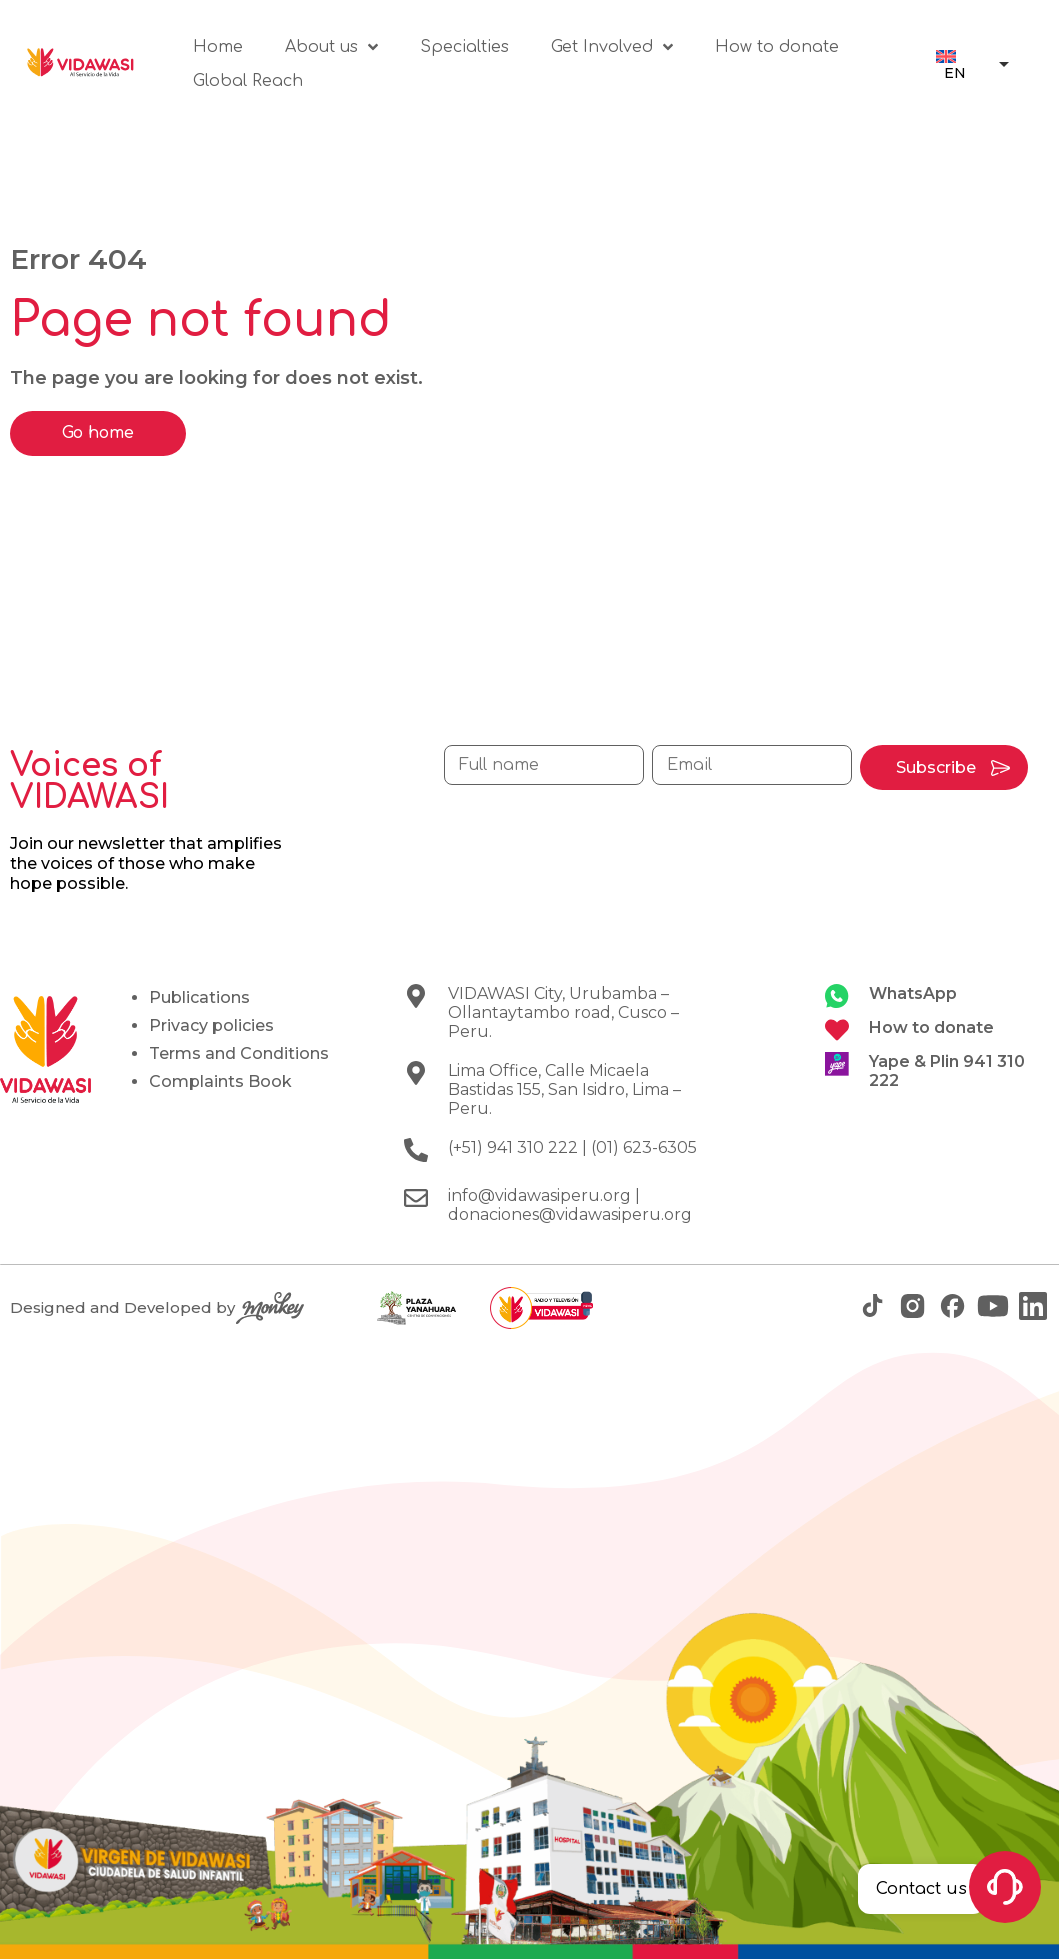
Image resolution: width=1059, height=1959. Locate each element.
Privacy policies (211, 1025)
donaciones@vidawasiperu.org (570, 1214)
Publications (199, 997)
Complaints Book (220, 1081)
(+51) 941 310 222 (513, 1147)
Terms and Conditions (239, 1053)
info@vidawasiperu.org (539, 1195)
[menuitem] (952, 64)
